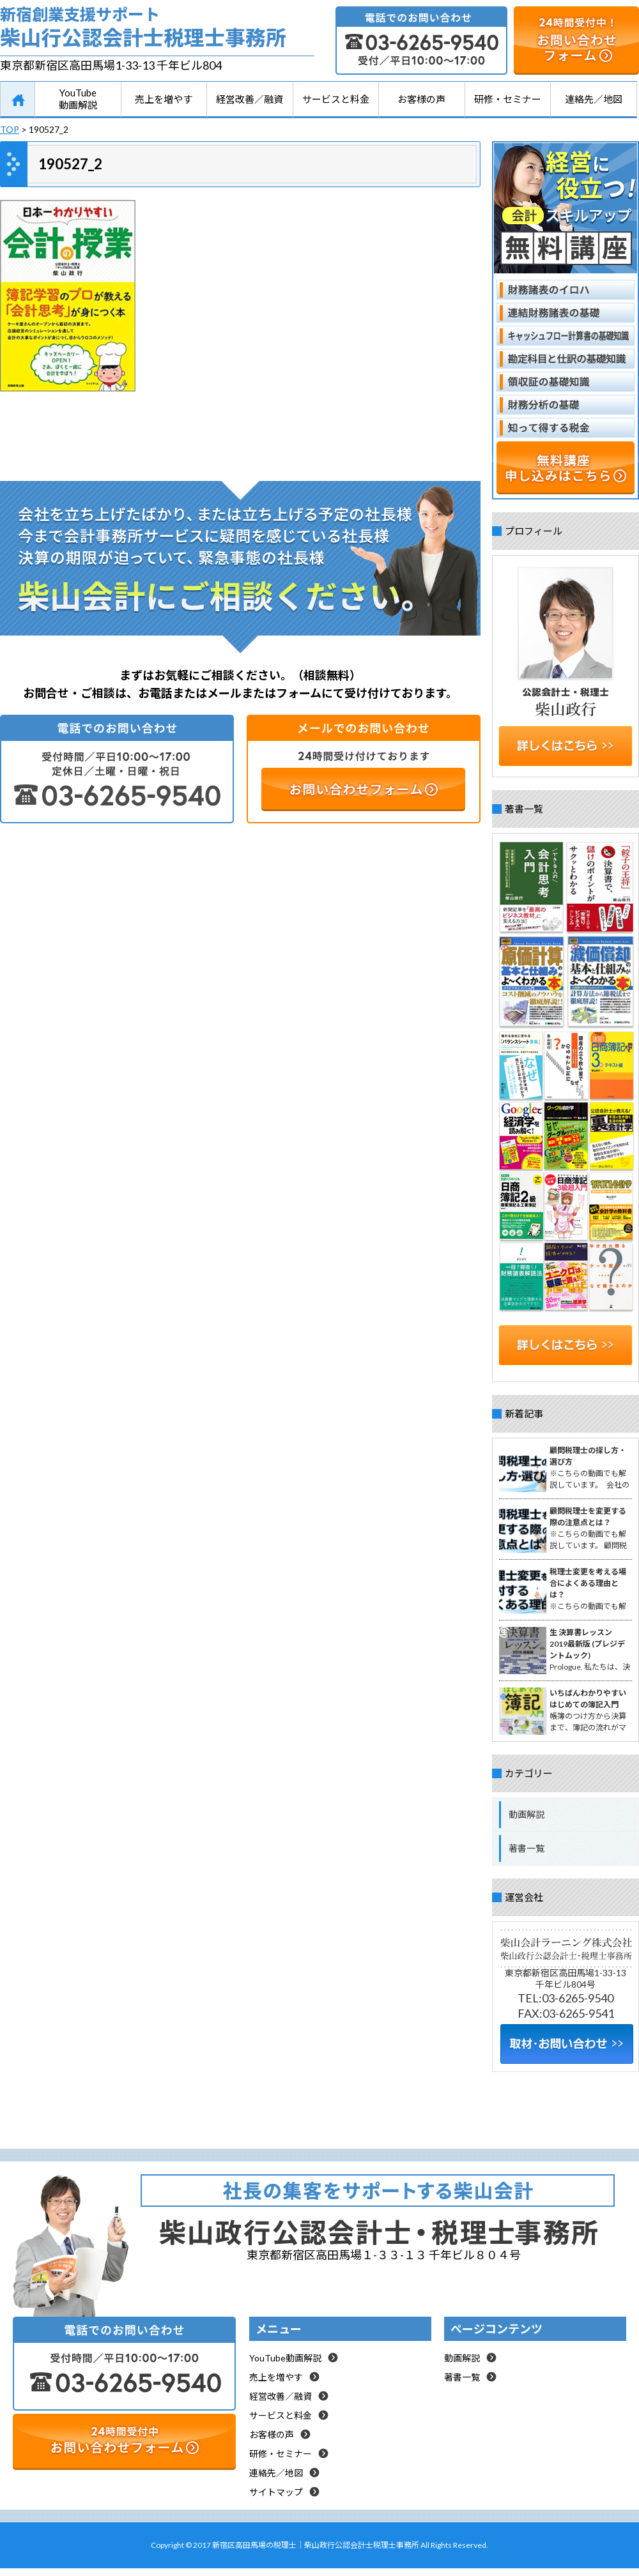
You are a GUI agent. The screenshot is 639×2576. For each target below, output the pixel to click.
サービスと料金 (335, 99)
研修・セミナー (507, 99)
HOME (17, 99)
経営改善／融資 (249, 99)
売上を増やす (163, 99)
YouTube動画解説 (78, 99)
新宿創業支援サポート (157, 29)
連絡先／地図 (593, 99)
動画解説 (526, 1814)
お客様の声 (421, 99)
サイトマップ (276, 2492)
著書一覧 (526, 1848)
